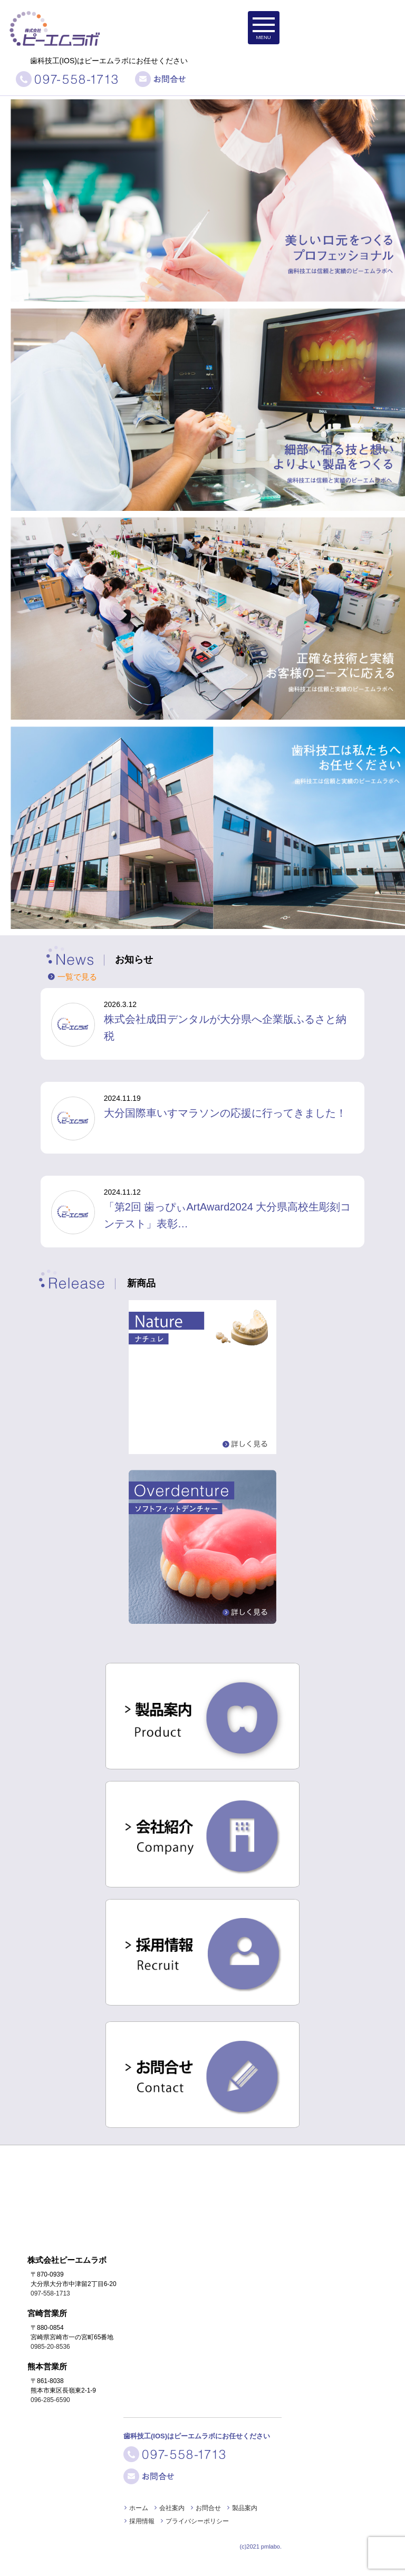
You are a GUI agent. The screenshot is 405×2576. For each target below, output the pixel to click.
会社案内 (172, 2508)
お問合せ (208, 2508)
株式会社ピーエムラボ (62, 17)
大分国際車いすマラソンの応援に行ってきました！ (225, 1113)
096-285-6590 (50, 2400)
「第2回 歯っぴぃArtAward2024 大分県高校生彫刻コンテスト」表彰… (227, 1215)
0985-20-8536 (50, 2346)
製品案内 (244, 2508)
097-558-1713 (50, 2293)
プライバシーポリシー (197, 2521)
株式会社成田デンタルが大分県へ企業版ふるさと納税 (225, 1027)
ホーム (138, 2508)
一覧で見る (77, 976)
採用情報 (142, 2521)
